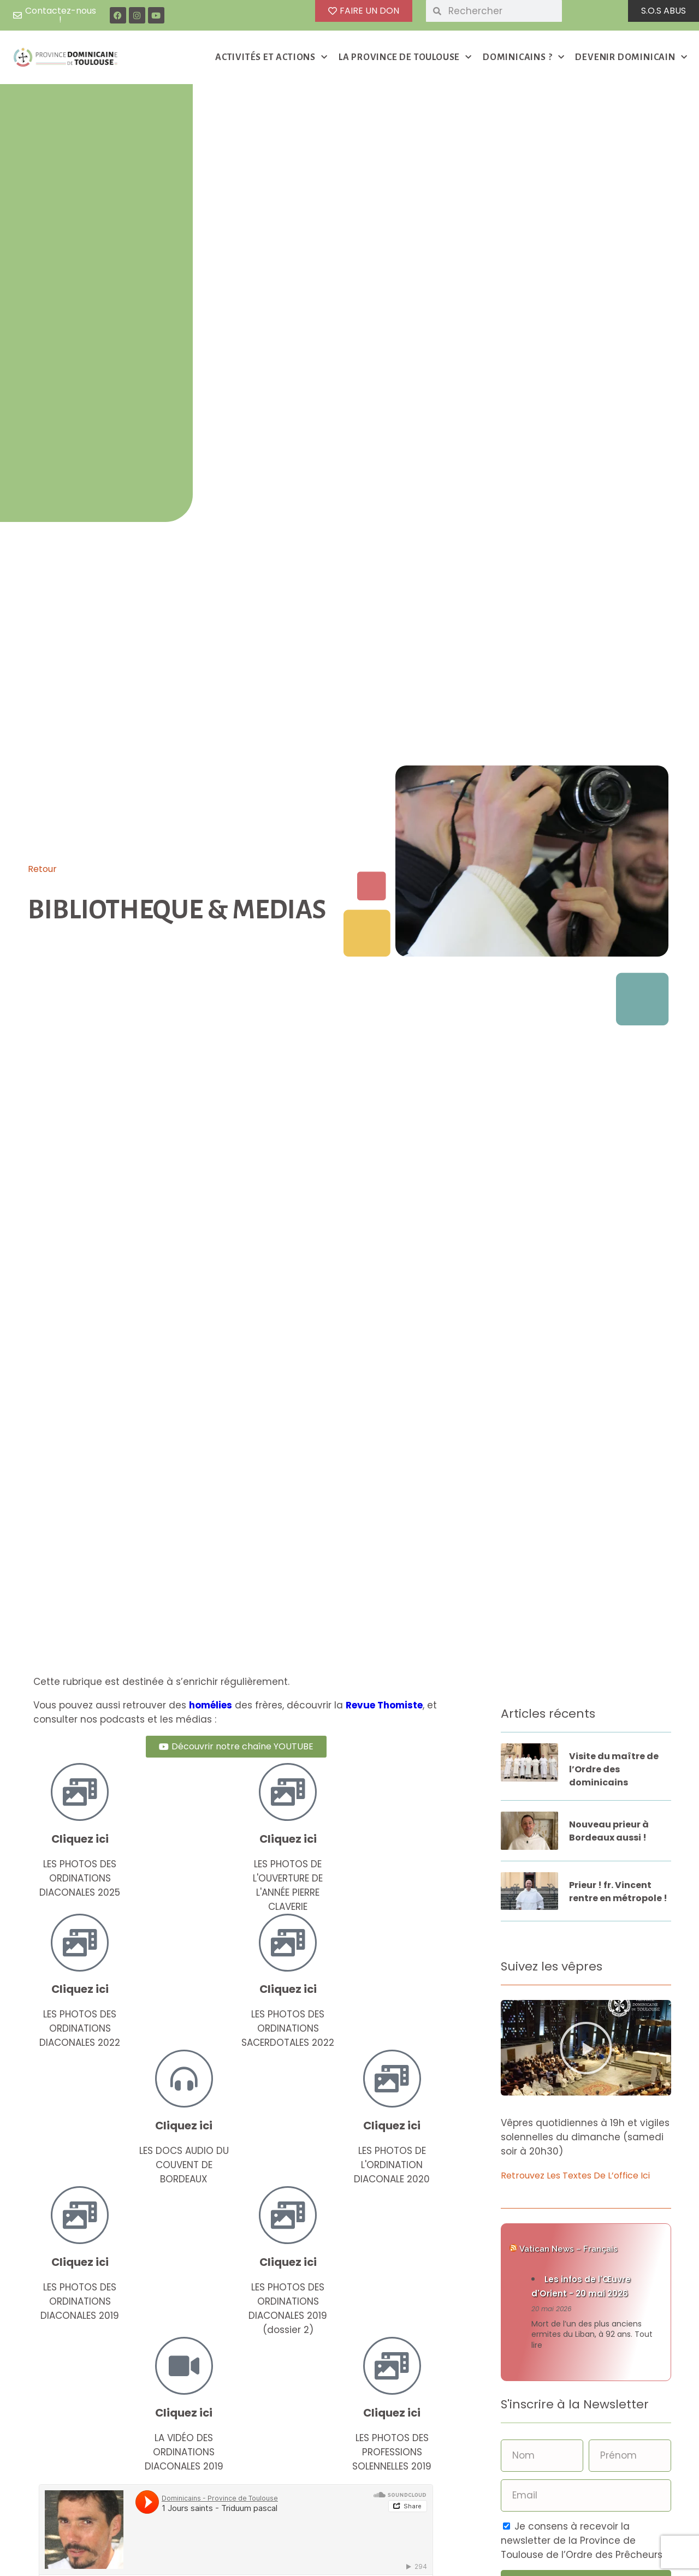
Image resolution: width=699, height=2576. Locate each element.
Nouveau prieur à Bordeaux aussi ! (609, 1831)
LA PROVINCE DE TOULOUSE (405, 58)
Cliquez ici (80, 1839)
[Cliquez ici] (80, 1792)
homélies (210, 1705)
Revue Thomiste (384, 1705)
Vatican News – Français (568, 2249)
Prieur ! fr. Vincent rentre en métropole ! (618, 1891)
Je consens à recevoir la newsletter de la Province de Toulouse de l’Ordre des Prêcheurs (581, 2540)
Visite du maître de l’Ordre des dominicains (614, 1769)
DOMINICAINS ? (523, 58)
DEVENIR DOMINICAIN (631, 58)
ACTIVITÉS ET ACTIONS (271, 58)
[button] (586, 2048)
